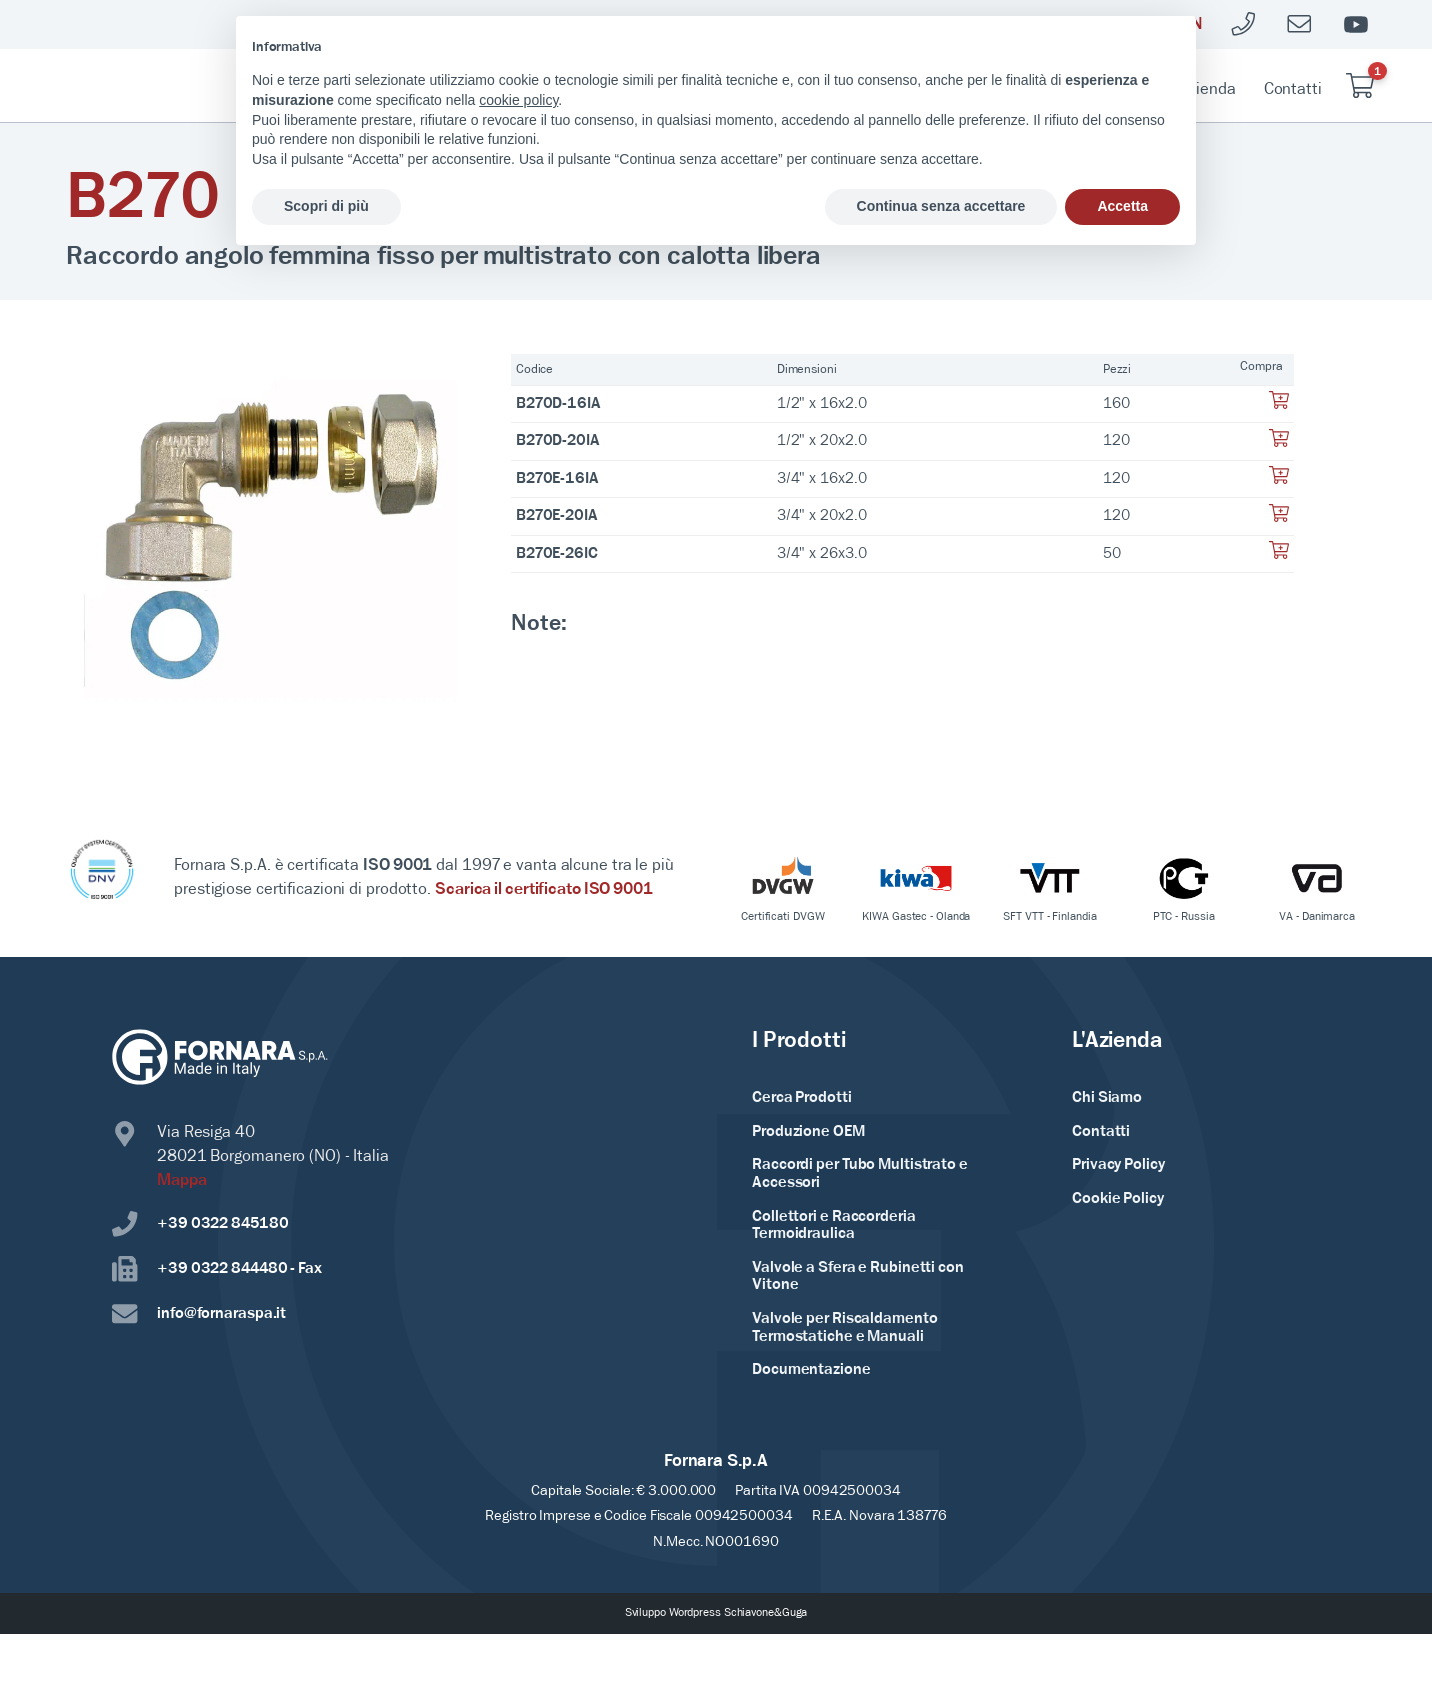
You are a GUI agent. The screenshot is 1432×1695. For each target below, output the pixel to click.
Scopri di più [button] (326, 206)
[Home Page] (174, 86)
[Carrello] (1360, 85)
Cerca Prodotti (802, 1098)
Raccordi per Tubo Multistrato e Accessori (860, 1174)
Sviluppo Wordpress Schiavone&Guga (716, 1613)
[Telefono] (1244, 24)
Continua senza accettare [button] (941, 206)
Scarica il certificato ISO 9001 (544, 889)
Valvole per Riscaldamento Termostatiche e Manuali (845, 1328)
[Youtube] (1356, 24)
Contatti (1293, 89)
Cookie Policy (1118, 1199)
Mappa (182, 1180)
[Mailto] (1300, 24)
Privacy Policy (1118, 1165)
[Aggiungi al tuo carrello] (1279, 406)
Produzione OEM (808, 1132)
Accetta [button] (1122, 206)
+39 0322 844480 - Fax (217, 1269)
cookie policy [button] (518, 100)
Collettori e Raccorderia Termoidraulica (834, 1226)
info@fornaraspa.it (199, 1314)
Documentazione (811, 1370)
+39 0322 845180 (200, 1224)
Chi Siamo (1107, 1098)
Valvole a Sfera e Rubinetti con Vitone (858, 1277)
